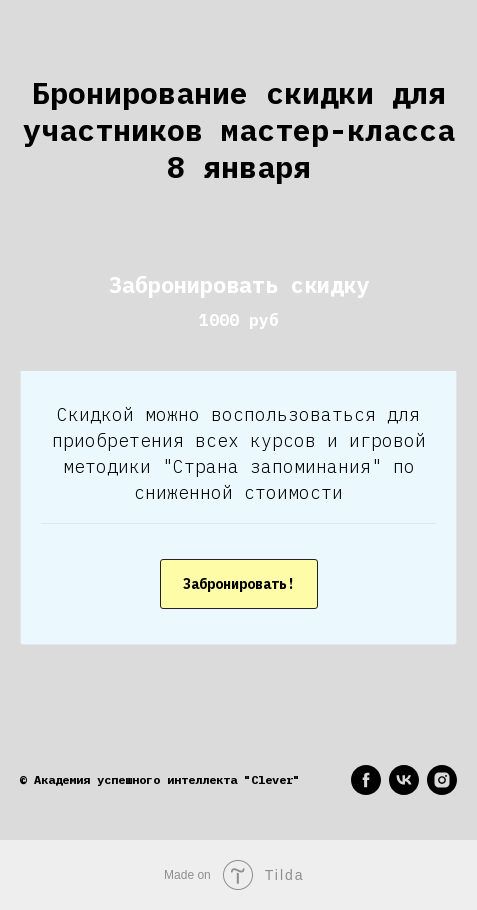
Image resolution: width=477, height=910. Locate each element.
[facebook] (366, 780)
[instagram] (442, 780)
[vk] (404, 780)
